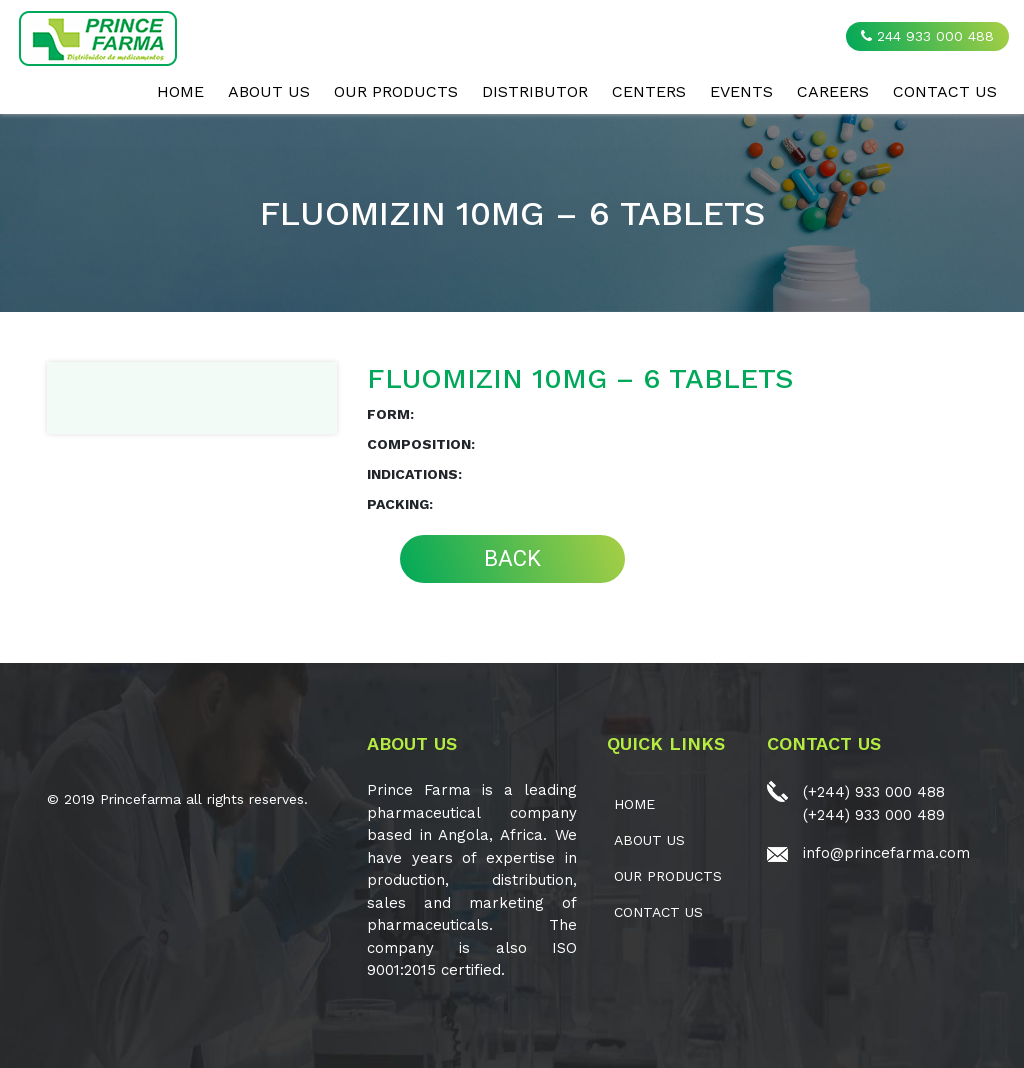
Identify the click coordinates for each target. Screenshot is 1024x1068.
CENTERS (649, 91)
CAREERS (833, 91)
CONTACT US (945, 91)
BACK (512, 558)
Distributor (535, 91)
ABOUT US (269, 91)
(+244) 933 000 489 (874, 815)
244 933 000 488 (927, 36)
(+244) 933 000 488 (874, 792)
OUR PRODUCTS (396, 91)
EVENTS (741, 91)
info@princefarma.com (886, 853)
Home (180, 91)
